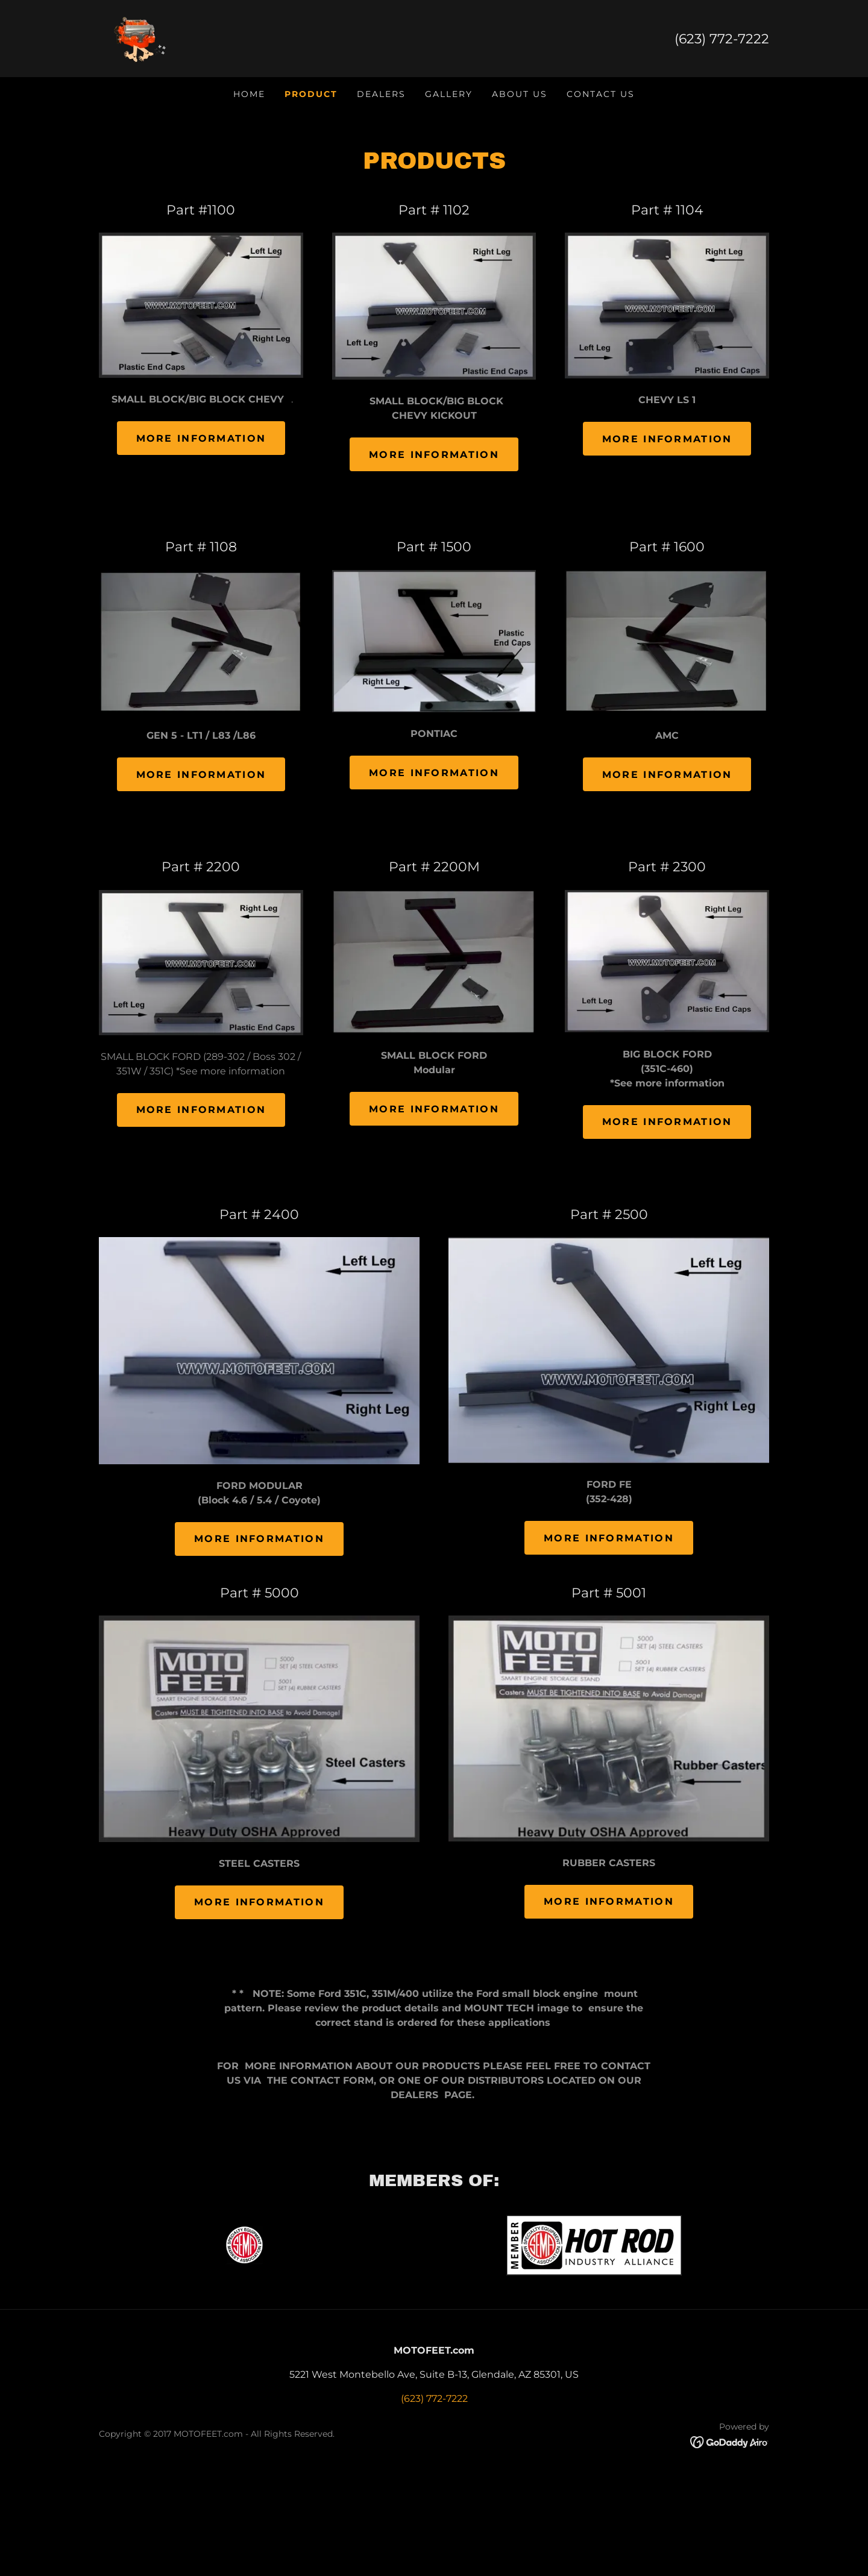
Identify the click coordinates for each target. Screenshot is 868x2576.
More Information (201, 438)
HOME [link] (249, 94)
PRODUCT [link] (311, 94)
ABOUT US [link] (519, 94)
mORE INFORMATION (609, 1538)
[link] (138, 37)
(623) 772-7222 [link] (722, 39)
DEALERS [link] (381, 94)
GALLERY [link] (449, 94)
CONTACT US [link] (601, 94)
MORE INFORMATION (259, 1902)
